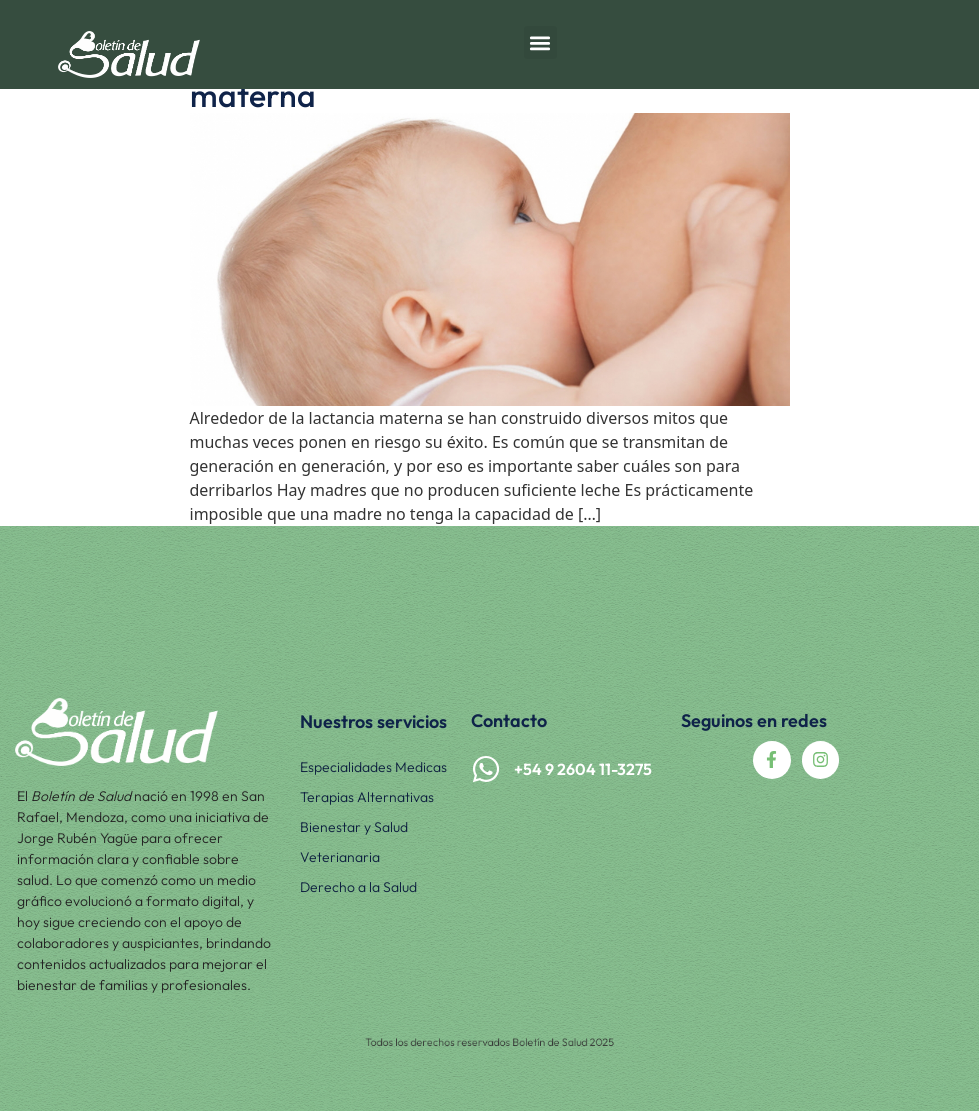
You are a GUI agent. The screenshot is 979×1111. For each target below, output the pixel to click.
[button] (540, 42)
